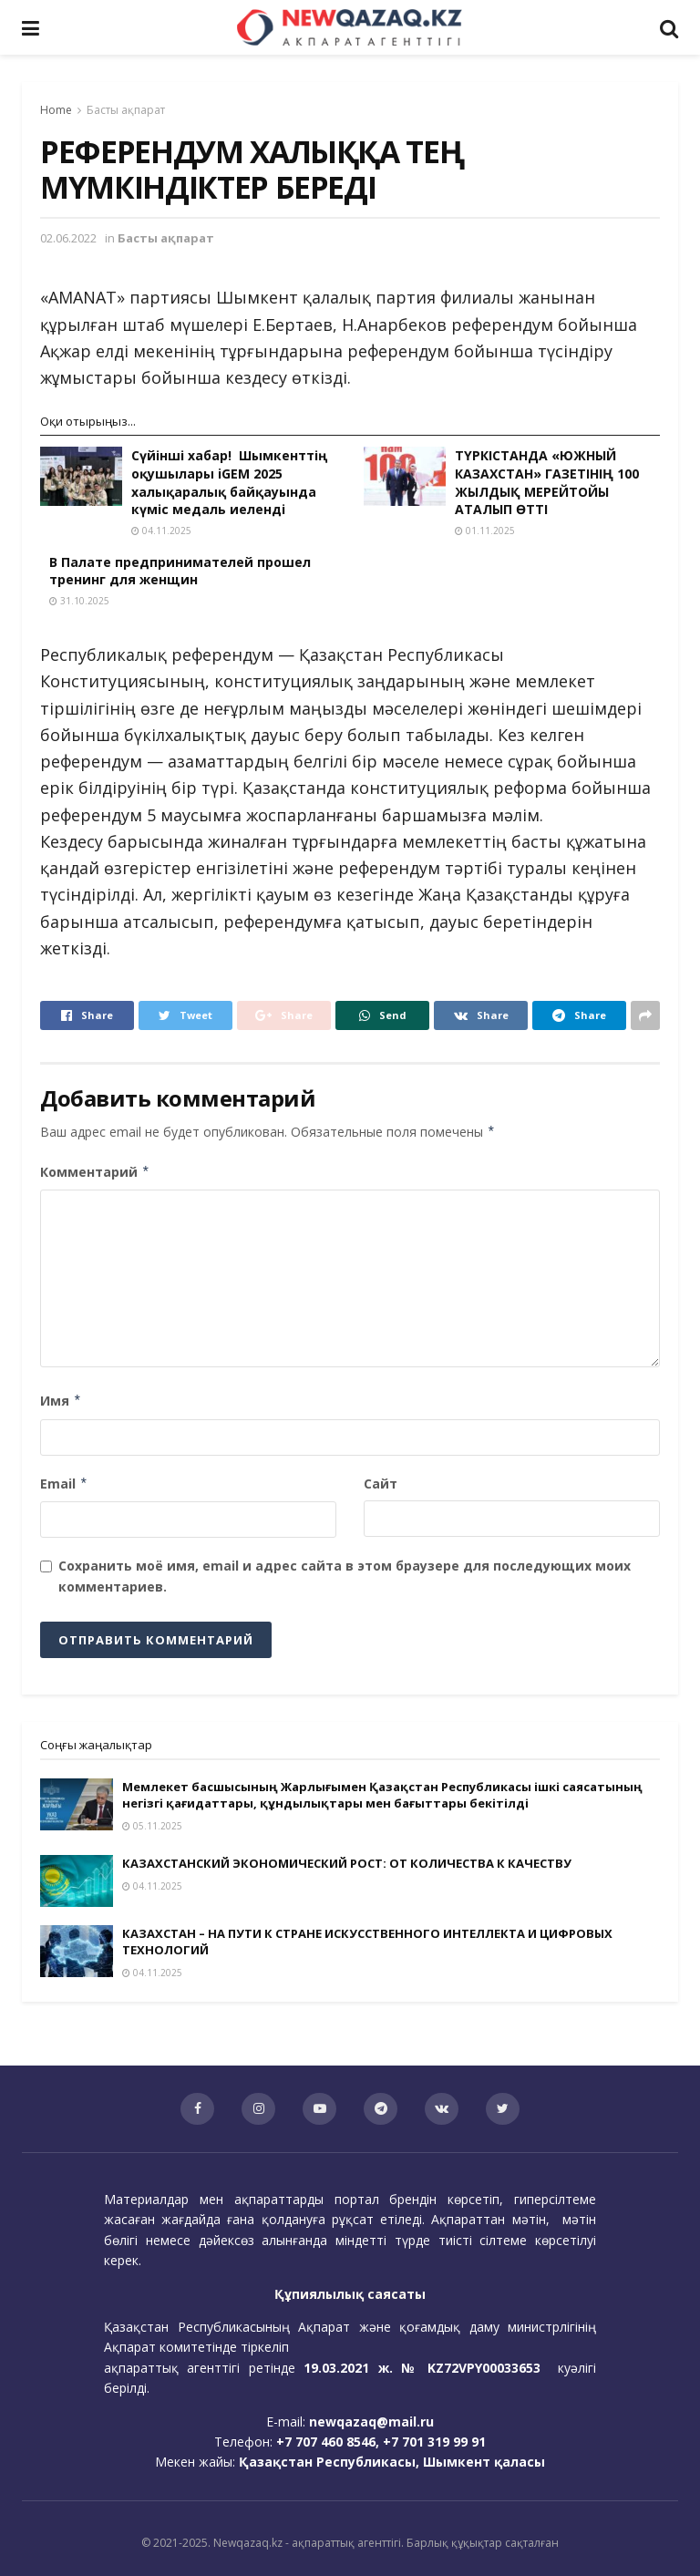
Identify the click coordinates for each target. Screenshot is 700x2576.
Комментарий (95, 1172)
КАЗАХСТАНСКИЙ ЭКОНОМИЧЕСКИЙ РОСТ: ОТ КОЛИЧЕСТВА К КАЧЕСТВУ (346, 1863)
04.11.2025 (161, 530)
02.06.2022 (68, 238)
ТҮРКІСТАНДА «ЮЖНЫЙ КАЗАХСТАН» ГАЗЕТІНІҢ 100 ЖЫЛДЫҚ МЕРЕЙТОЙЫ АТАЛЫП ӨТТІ (547, 482)
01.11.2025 (485, 530)
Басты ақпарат (126, 110)
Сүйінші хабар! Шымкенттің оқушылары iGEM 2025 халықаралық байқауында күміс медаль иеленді (229, 482)
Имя (61, 1401)
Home (56, 110)
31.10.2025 (79, 600)
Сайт (380, 1483)
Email (64, 1484)
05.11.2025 (152, 1825)
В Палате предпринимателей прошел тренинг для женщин (180, 571)
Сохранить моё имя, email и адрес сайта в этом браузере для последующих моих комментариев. (344, 1575)
